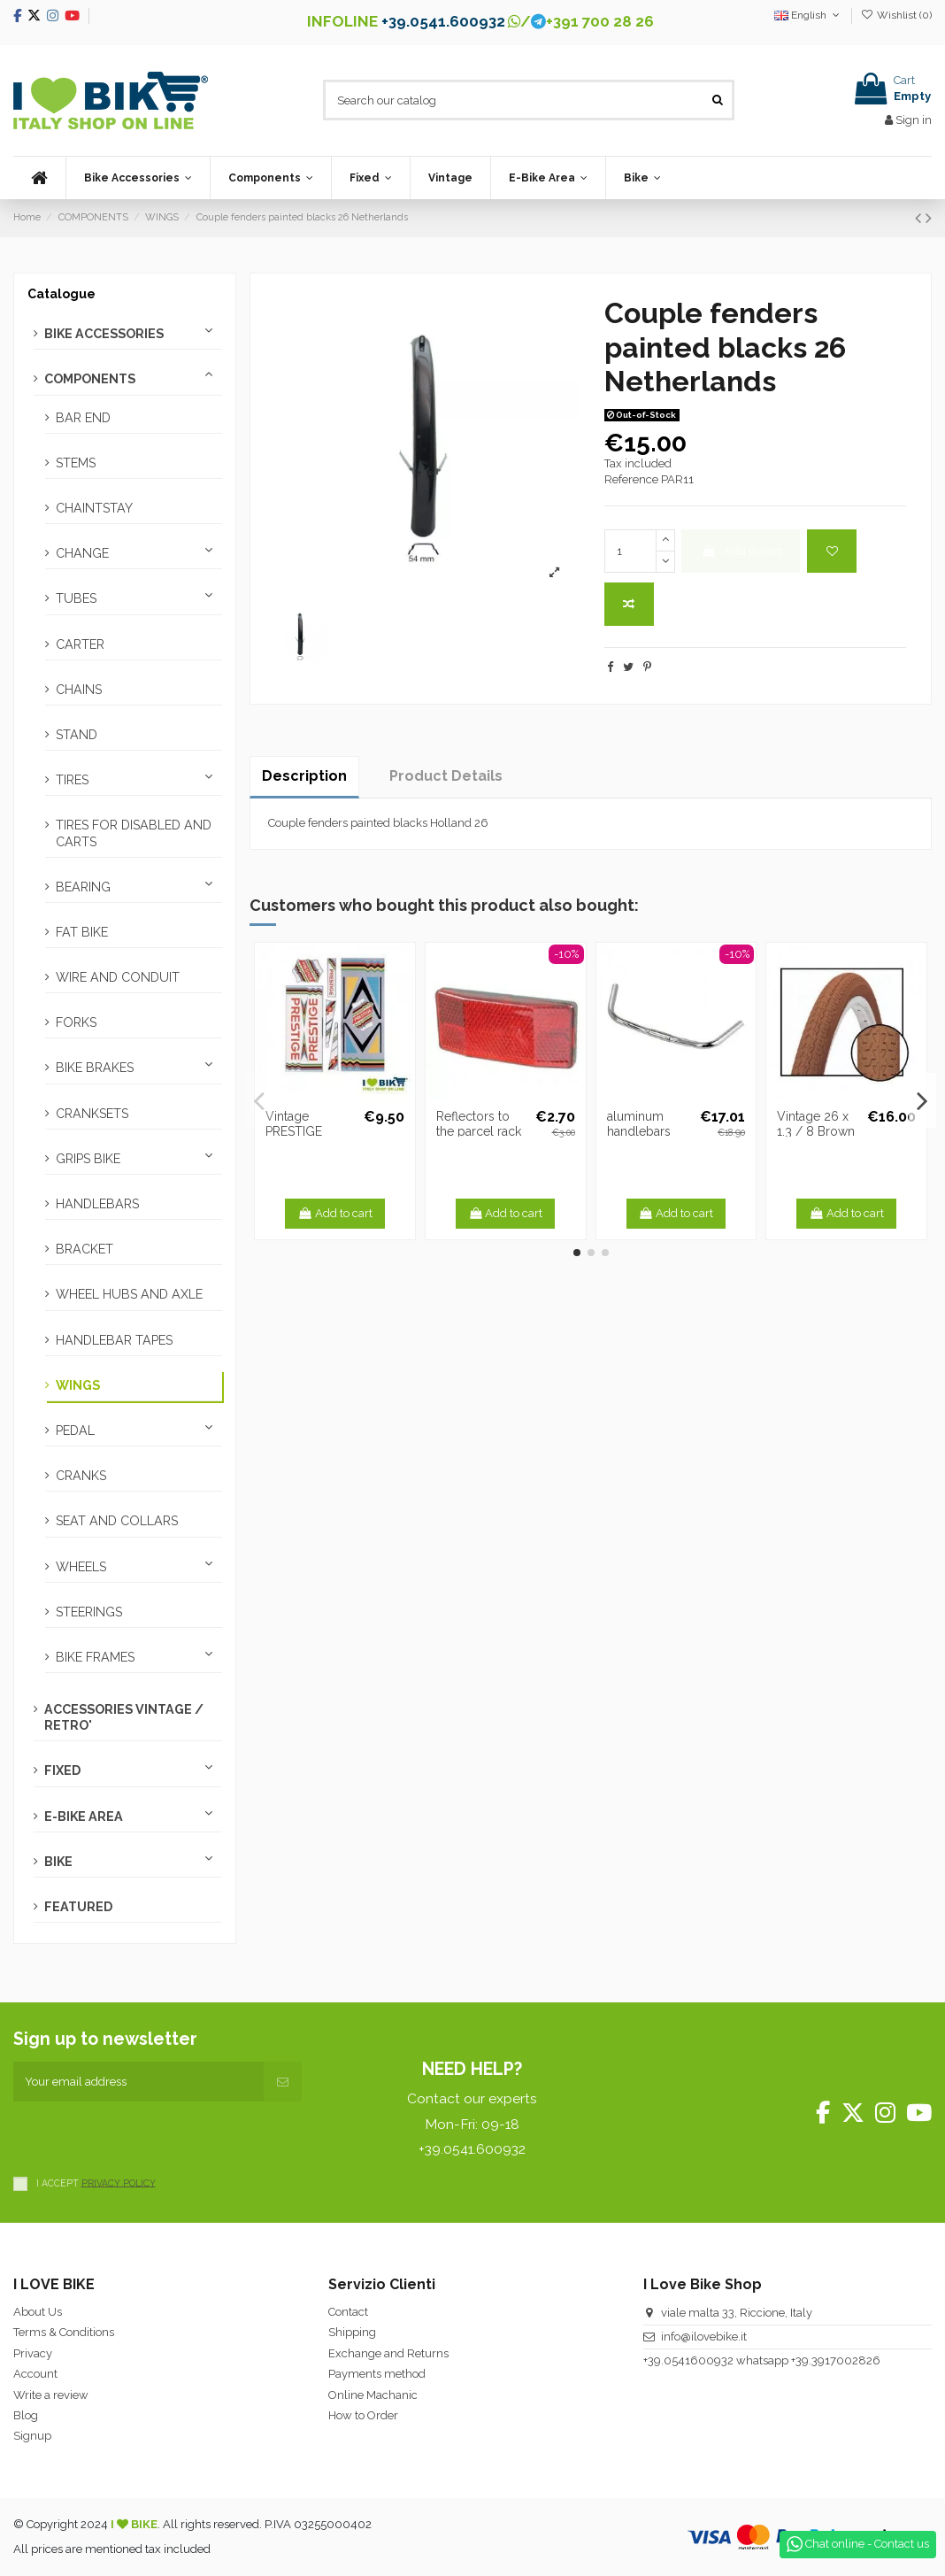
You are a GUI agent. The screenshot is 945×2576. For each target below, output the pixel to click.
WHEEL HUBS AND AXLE (129, 1294)
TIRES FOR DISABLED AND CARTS (133, 833)
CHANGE (82, 553)
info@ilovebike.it (704, 2336)
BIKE (58, 1862)
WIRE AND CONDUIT (118, 977)
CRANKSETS (92, 1114)
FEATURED (78, 1907)
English (808, 15)
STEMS (76, 463)
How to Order (363, 2415)
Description (304, 775)
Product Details (446, 775)
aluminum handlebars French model (647, 1131)
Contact (348, 2311)
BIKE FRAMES (95, 1657)
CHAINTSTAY (94, 508)
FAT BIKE (82, 932)
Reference (631, 479)
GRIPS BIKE (88, 1159)
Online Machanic (373, 2395)
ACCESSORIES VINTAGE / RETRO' (124, 1717)
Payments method (377, 2373)
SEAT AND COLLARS (117, 1521)
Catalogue (61, 294)
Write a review (50, 2395)
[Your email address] (138, 2082)
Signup (32, 2435)
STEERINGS (89, 1612)
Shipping (352, 2332)
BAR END (83, 418)
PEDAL (75, 1430)
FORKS (76, 1022)
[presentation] (147, 2136)
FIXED (62, 1770)
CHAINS (79, 690)
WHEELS (81, 1567)
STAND (76, 735)
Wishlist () (896, 15)
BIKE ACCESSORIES (104, 334)
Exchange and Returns (388, 2353)
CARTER (80, 644)
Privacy (32, 2353)
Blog (25, 2415)
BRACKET (84, 1249)
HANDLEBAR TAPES (114, 1340)
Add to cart (741, 551)
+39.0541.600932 (443, 21)
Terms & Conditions (63, 2332)
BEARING (83, 887)
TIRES (72, 780)
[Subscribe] (283, 2082)
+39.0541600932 (688, 2360)
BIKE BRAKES (95, 1067)
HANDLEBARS (97, 1204)
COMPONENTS (89, 379)
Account (35, 2373)
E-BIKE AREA (83, 1816)
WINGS (78, 1385)
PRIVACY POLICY (118, 2182)
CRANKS (81, 1476)
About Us (37, 2311)
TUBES (76, 598)
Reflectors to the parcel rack (478, 1123)
